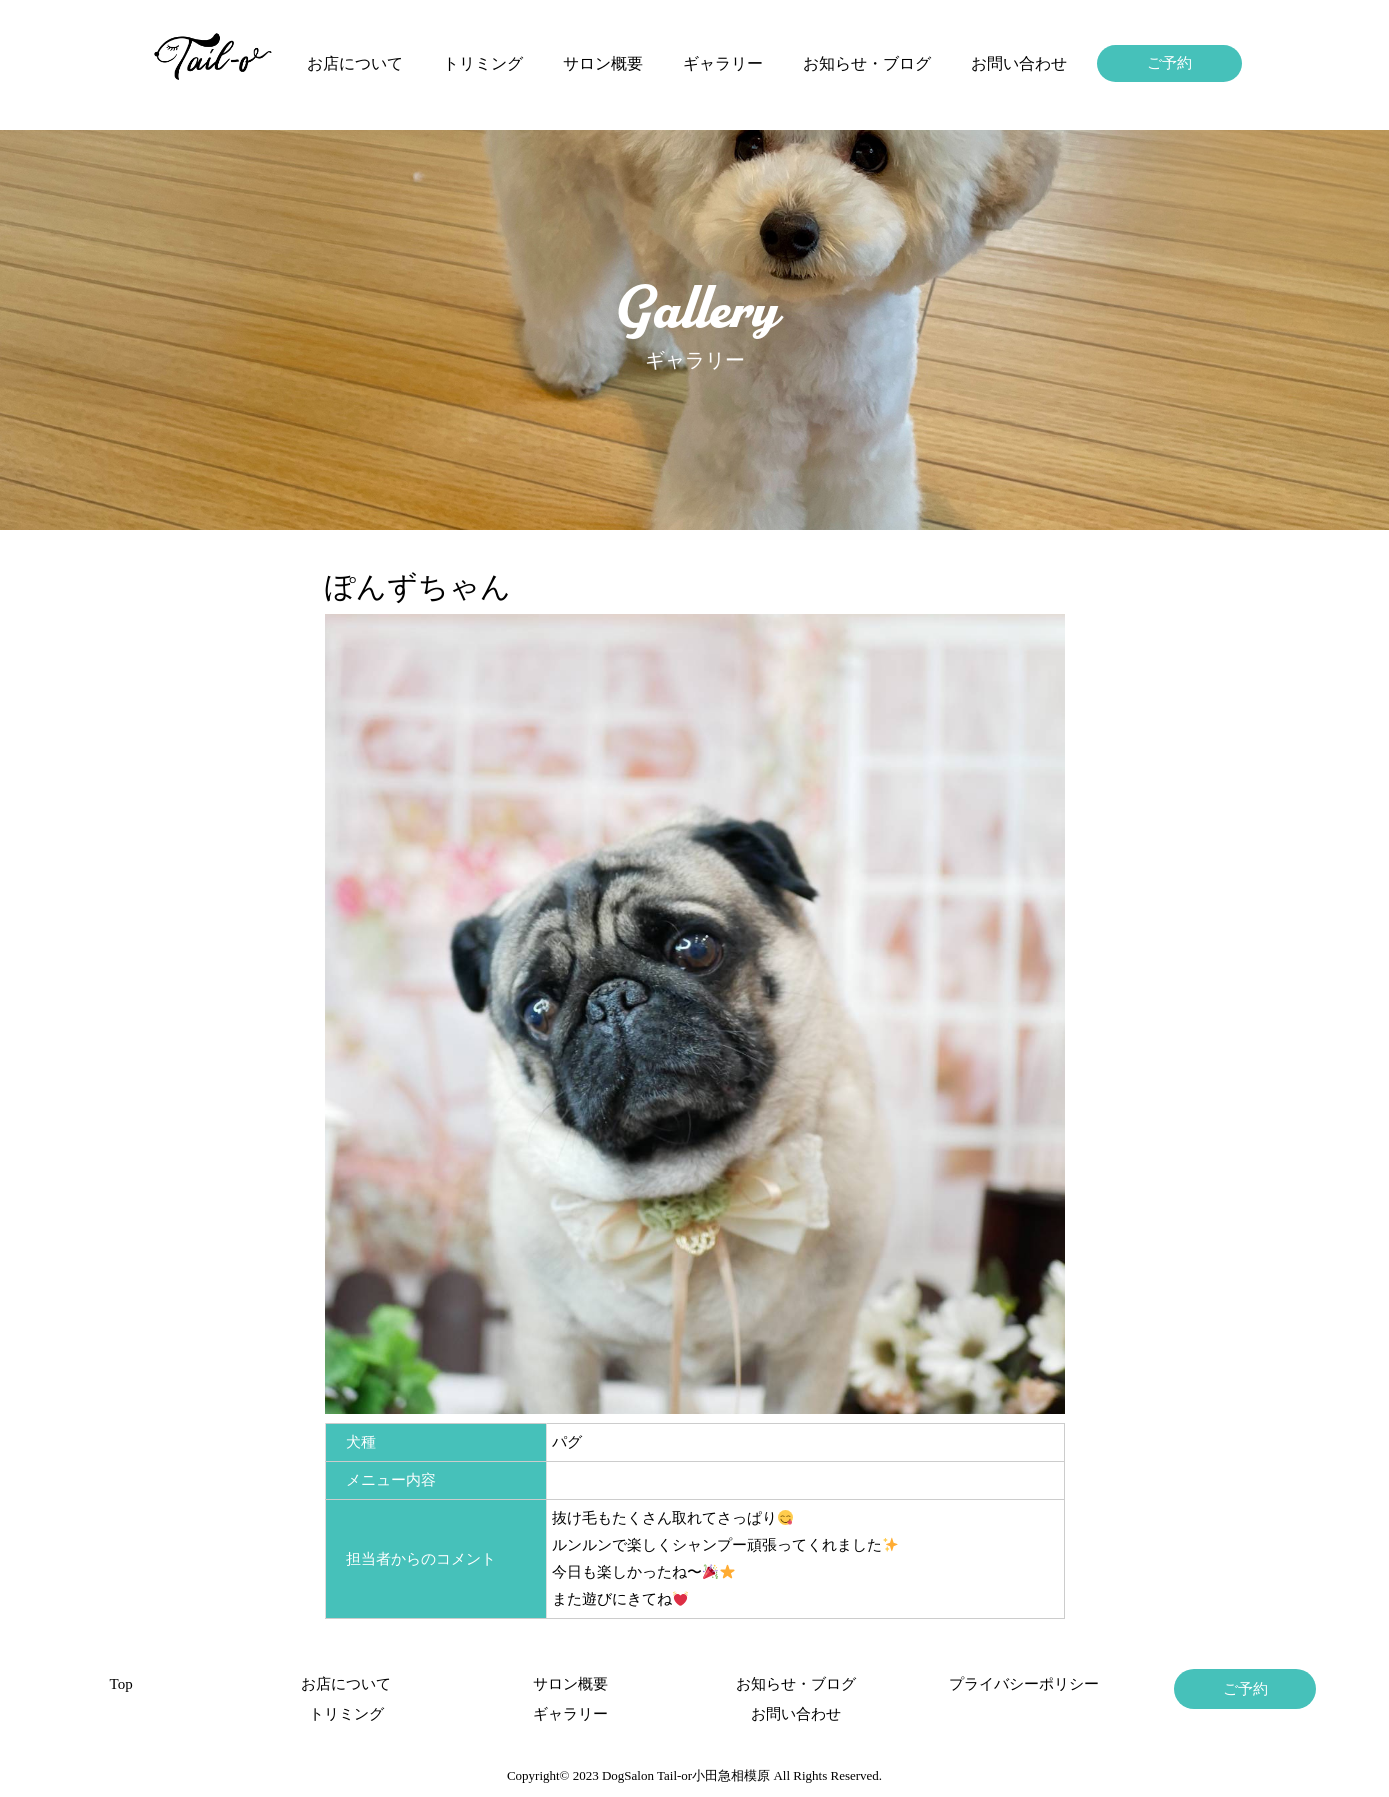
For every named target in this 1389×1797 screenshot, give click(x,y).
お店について (355, 63)
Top (121, 1684)
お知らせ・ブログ (867, 63)
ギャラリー (723, 63)
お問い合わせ (1019, 63)
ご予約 (1169, 63)
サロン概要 (603, 63)
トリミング (483, 63)
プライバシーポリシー (1020, 1684)
